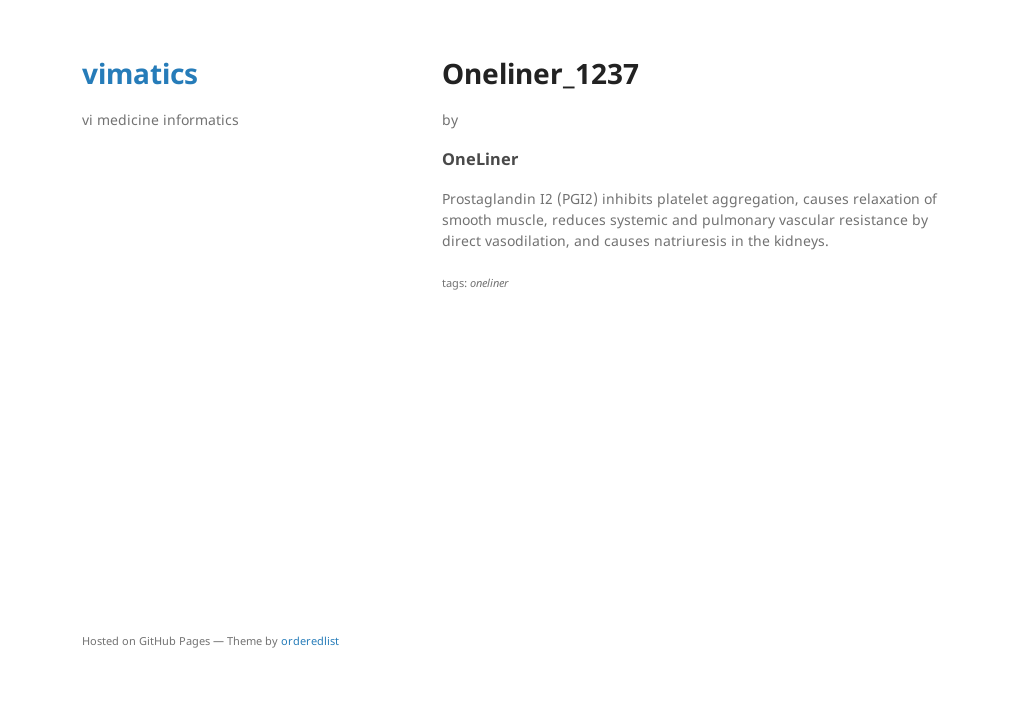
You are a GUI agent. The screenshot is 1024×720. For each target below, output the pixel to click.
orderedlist (310, 640)
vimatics (140, 73)
